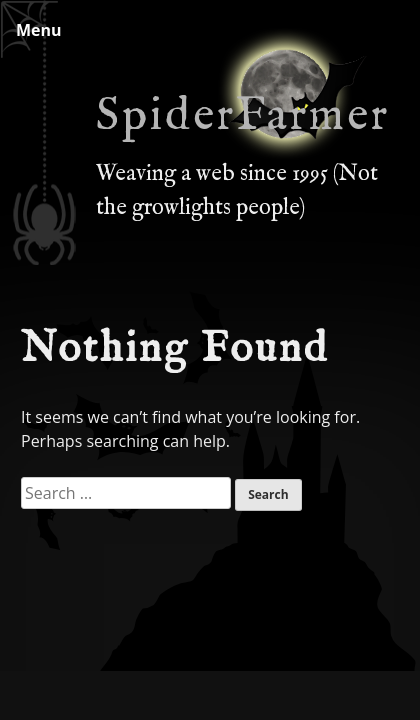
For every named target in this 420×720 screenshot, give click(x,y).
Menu (39, 30)
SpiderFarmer (243, 117)
